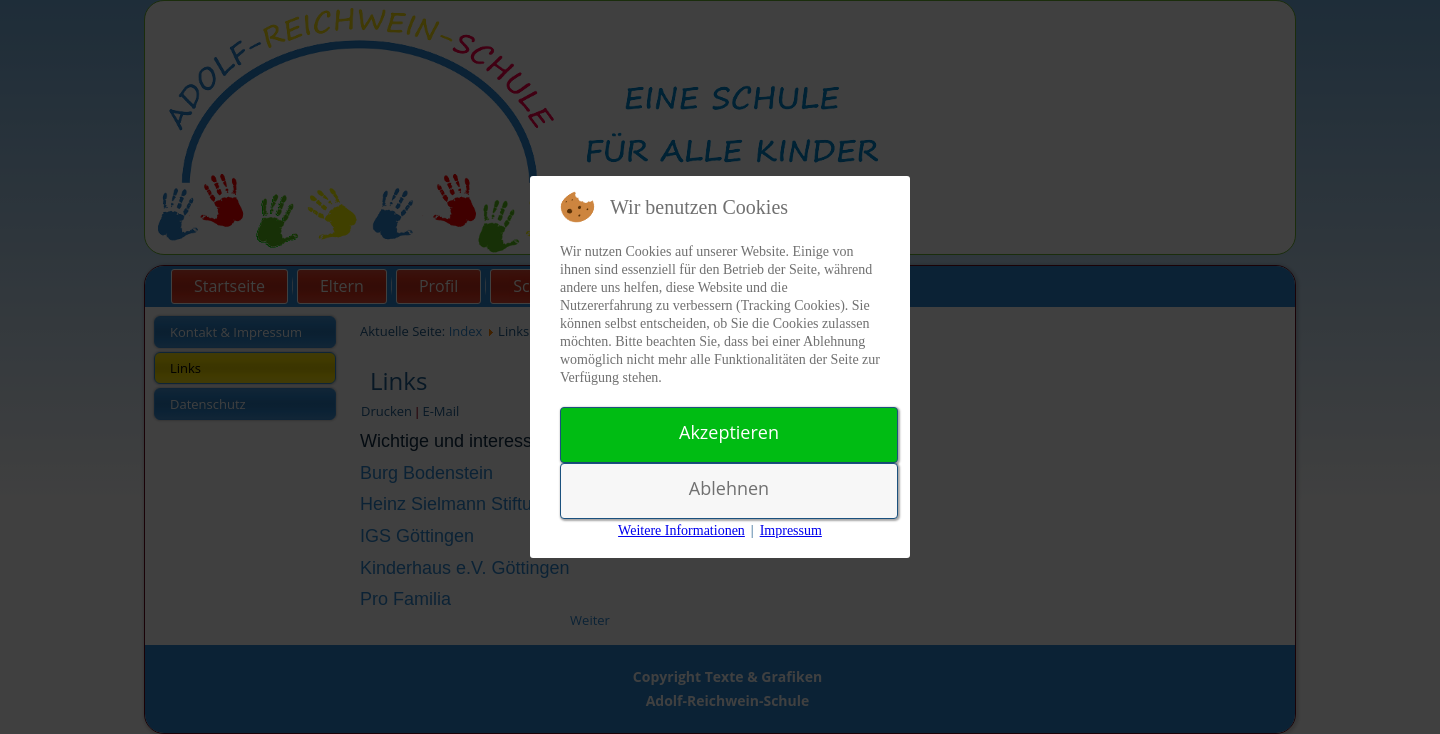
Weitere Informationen (681, 530)
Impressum (791, 530)
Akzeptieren (729, 432)
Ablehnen (729, 488)
